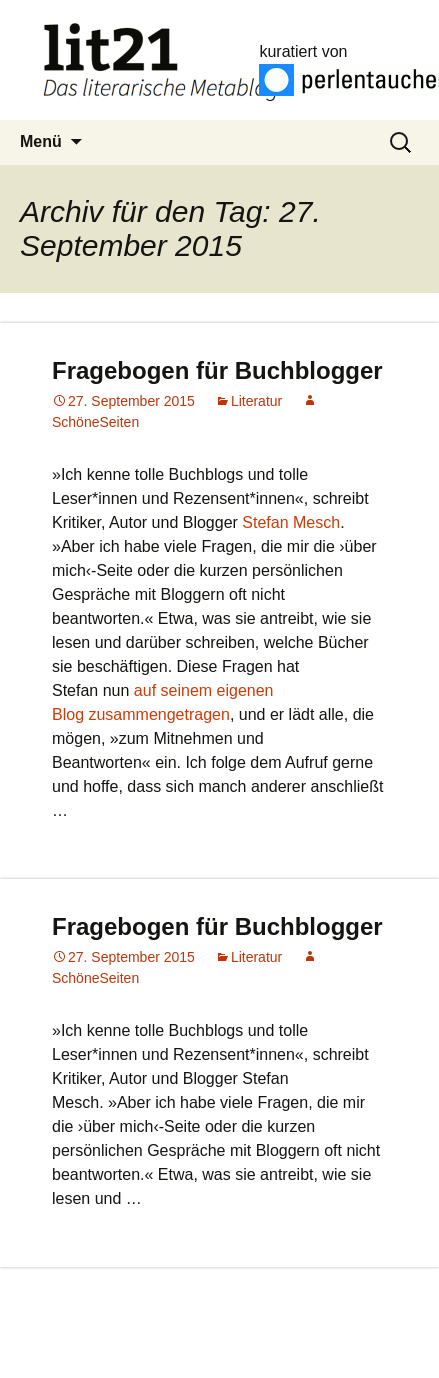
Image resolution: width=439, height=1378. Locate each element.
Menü (41, 141)
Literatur (256, 401)
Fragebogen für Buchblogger (217, 370)
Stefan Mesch (291, 522)
